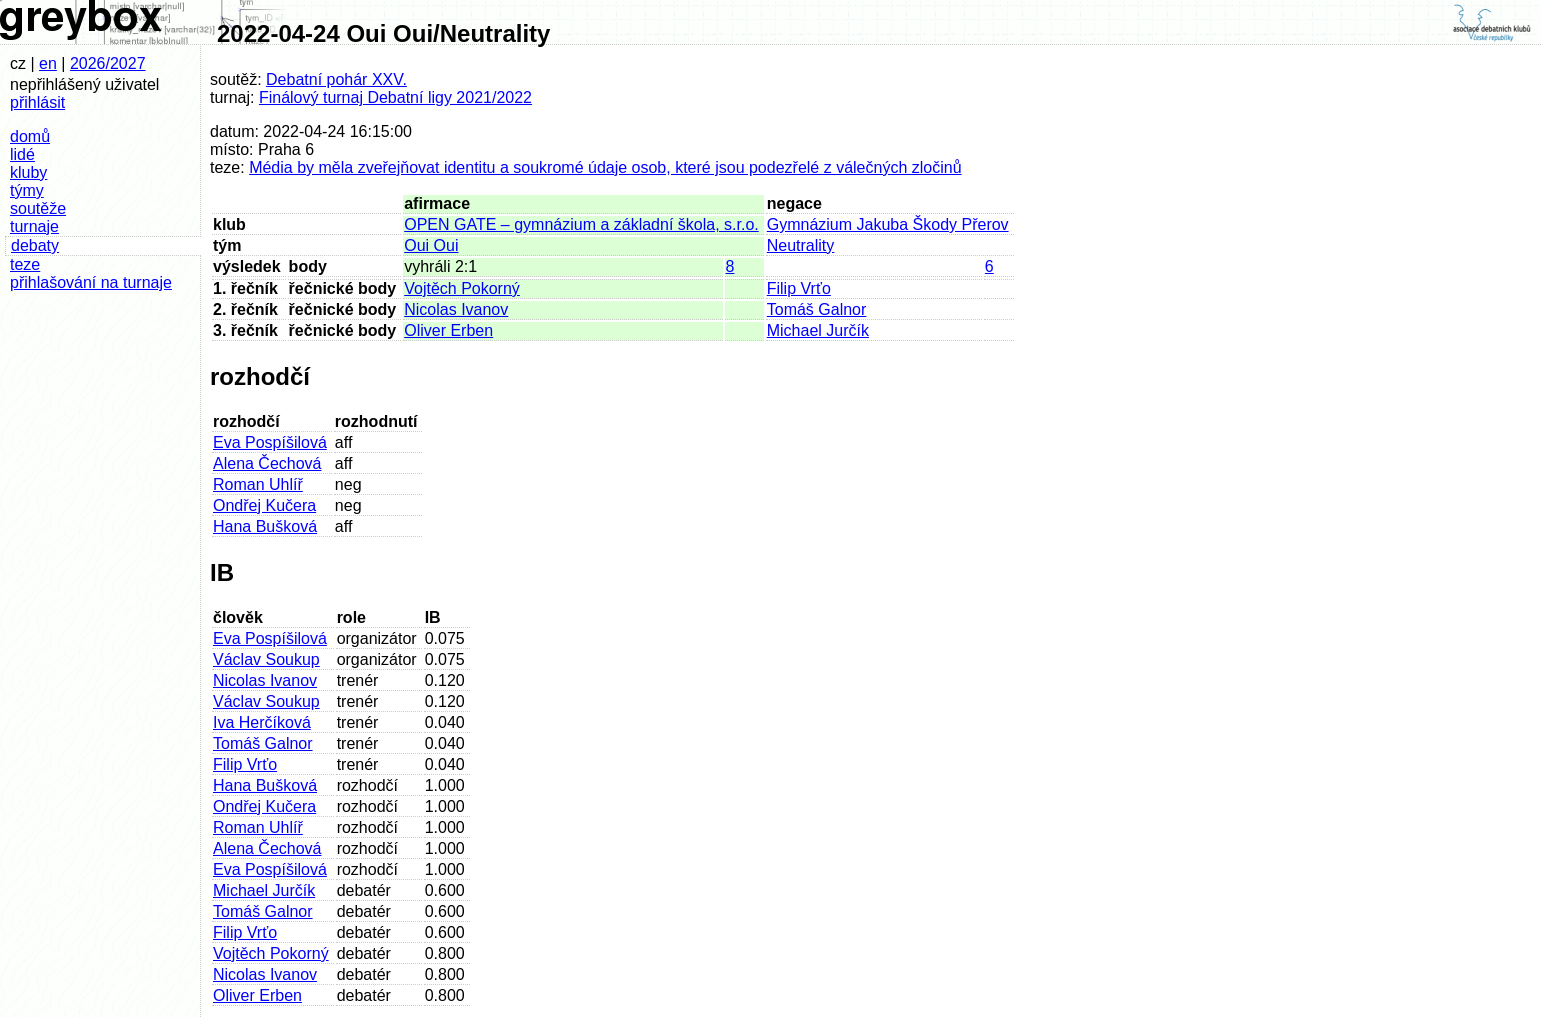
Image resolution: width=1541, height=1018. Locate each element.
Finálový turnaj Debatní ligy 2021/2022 (395, 97)
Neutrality (801, 245)
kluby (28, 172)
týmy (27, 190)
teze (25, 264)
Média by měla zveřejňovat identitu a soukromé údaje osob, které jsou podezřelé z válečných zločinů (605, 167)
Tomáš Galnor (817, 309)
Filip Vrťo (799, 288)
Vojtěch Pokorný (462, 288)
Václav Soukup (266, 659)
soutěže (38, 208)
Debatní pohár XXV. (336, 79)
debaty (35, 245)
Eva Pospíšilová (270, 442)
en (48, 63)
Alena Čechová (267, 463)
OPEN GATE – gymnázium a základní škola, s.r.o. (581, 224)
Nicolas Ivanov (456, 309)
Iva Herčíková (262, 722)
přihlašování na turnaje (91, 282)
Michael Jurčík (818, 330)
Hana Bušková (265, 526)
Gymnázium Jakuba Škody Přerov (888, 224)
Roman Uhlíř (258, 484)
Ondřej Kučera (264, 505)
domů (30, 136)
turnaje (34, 226)
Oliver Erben (448, 330)
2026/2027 (108, 63)
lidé (22, 154)
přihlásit (37, 102)
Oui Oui (431, 245)
